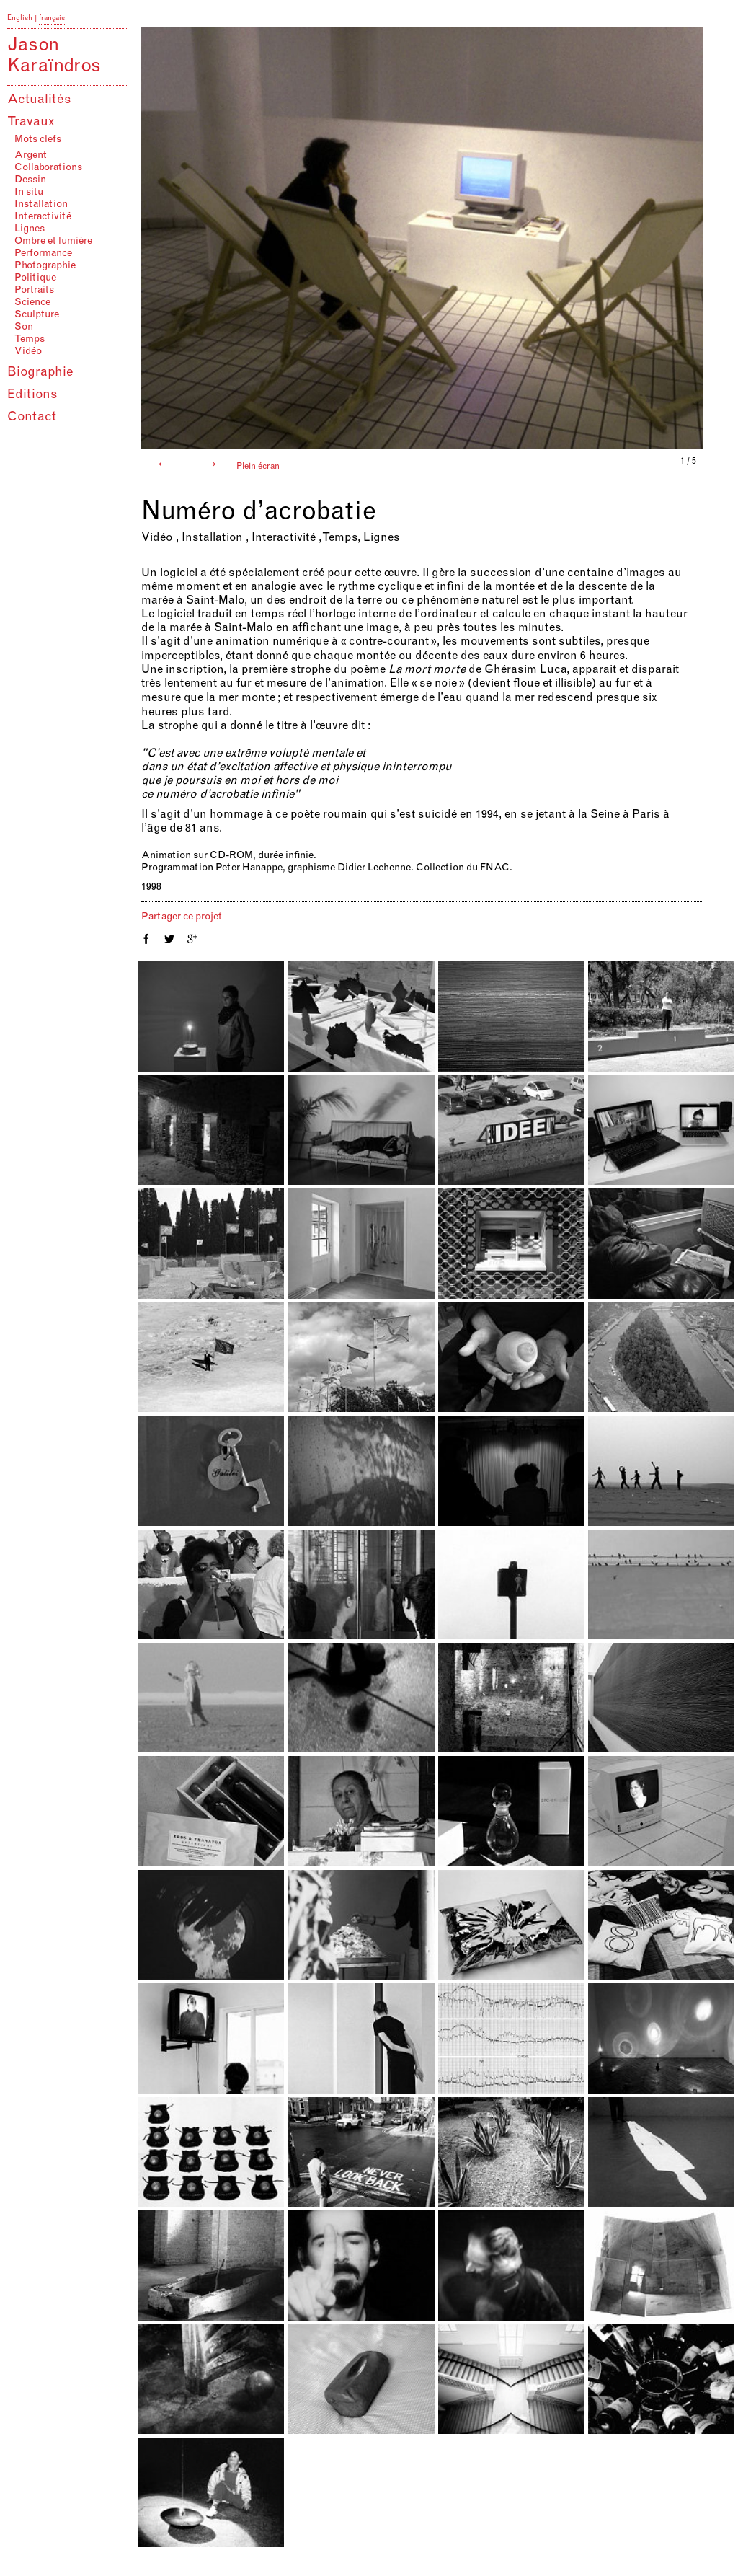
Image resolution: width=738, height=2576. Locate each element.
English (19, 18)
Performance (43, 254)
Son (23, 327)
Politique (35, 278)
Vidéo (28, 352)
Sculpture (36, 315)
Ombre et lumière (53, 242)
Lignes (29, 229)
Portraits (34, 291)
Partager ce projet (181, 917)
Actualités (39, 100)
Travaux (31, 122)
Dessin (30, 180)
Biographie (40, 372)
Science (32, 303)
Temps (29, 340)
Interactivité (42, 217)
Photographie (45, 266)
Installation (41, 205)
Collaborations (48, 168)
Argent (30, 156)
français (52, 18)
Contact (31, 417)
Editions (32, 395)
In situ (28, 193)
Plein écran (258, 466)
